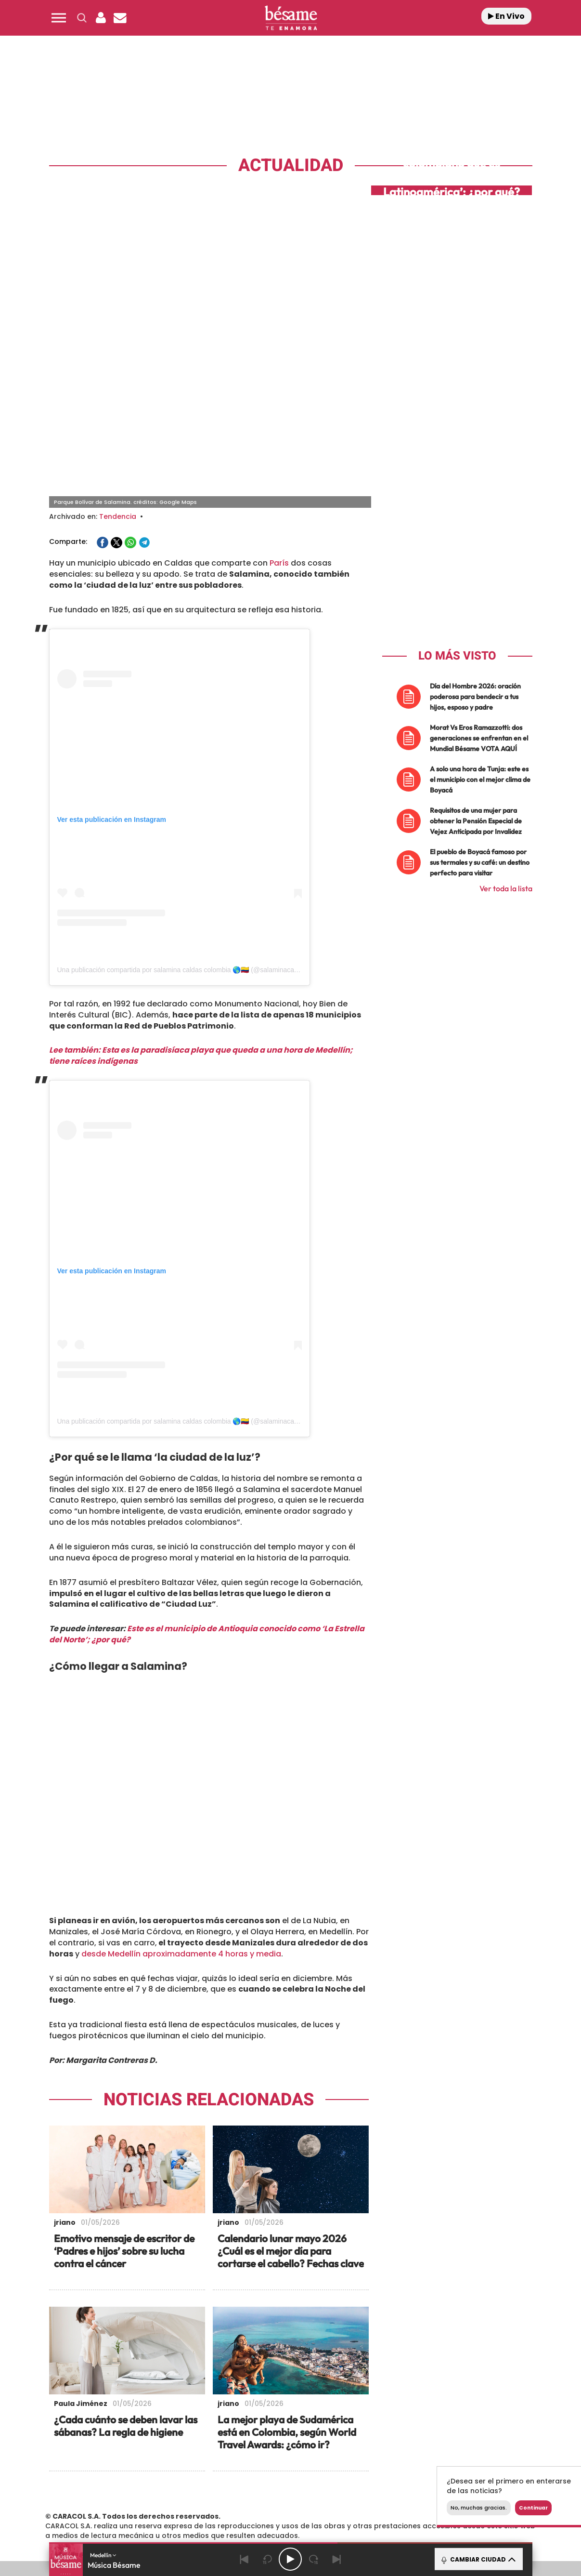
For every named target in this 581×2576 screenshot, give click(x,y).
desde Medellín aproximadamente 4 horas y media (181, 1812)
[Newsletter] (120, 18)
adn (426, 2472)
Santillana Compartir (322, 2472)
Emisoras (148, 2432)
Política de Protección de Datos (269, 2432)
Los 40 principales (226, 2472)
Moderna (221, 2501)
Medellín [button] (103, 2555)
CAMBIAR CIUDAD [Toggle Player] (477, 2559)
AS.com (394, 2472)
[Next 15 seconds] (313, 2559)
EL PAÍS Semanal (382, 2487)
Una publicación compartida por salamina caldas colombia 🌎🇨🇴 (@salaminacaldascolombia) (196, 828)
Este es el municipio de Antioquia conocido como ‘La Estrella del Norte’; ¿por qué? (206, 1493)
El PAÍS (180, 2472)
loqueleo (393, 2501)
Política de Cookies (361, 2432)
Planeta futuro (418, 2487)
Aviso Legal (190, 2432)
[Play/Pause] (290, 2559)
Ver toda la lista (505, 747)
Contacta (108, 2432)
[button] (58, 18)
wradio (274, 2487)
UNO (246, 2487)
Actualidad (290, 165)
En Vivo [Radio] (506, 16)
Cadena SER (363, 2472)
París (279, 421)
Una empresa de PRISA (94, 2480)
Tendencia (117, 375)
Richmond (174, 2501)
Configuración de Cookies (443, 2432)
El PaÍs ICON (310, 2501)
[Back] (244, 2559)
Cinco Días (311, 2487)
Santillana (271, 2472)
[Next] (336, 2559)
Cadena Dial (348, 2487)
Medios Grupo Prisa (94, 2503)
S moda (351, 2501)
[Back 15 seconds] (267, 2559)
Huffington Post (193, 2487)
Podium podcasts (269, 2501)
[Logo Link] (291, 18)
